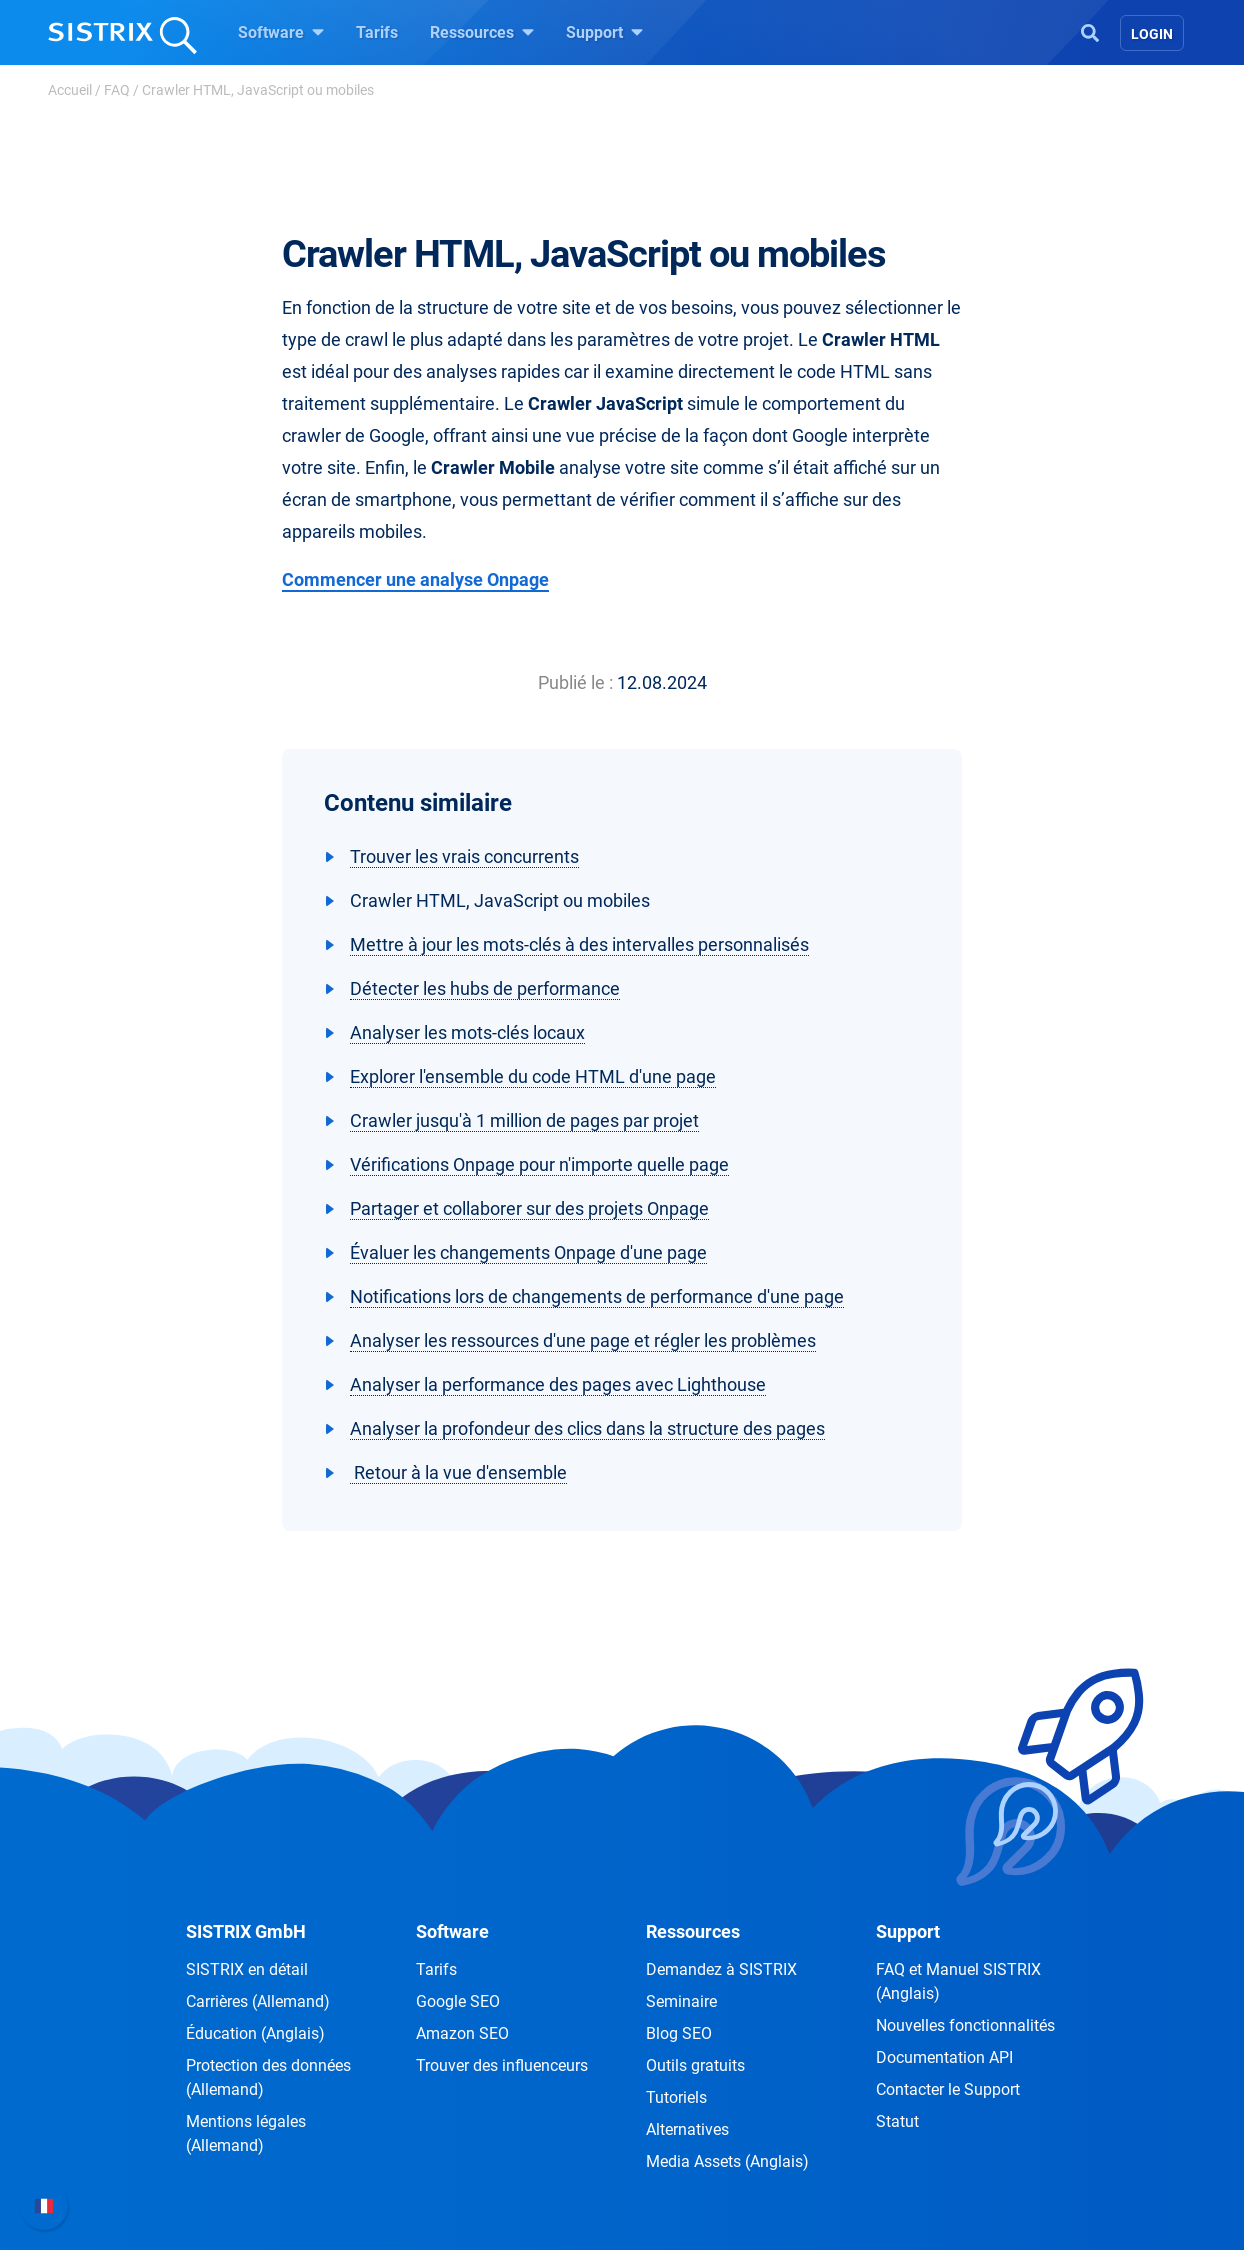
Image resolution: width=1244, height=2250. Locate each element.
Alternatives (687, 2129)
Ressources (482, 32)
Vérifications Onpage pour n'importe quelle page (539, 1164)
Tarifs (377, 32)
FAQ (117, 90)
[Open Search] (1090, 31)
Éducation (255, 2033)
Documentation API (944, 2057)
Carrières (258, 2001)
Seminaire (681, 2001)
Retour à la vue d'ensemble (458, 1472)
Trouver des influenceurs (502, 2065)
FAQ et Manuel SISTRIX (958, 1981)
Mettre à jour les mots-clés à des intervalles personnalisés (579, 944)
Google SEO (458, 2001)
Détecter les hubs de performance (485, 988)
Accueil (70, 90)
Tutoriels (676, 2097)
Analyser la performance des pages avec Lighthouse (558, 1384)
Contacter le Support (948, 2089)
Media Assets (727, 2161)
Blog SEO (679, 2033)
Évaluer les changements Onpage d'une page (528, 1252)
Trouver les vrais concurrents (464, 856)
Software (281, 32)
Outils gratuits (695, 2065)
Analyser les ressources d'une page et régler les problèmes (583, 1340)
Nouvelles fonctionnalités (965, 2025)
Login (1152, 34)
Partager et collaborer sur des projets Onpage (529, 1208)
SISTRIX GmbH (246, 1931)
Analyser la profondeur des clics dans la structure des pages (587, 1428)
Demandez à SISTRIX (721, 1969)
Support (604, 32)
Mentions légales (246, 2133)
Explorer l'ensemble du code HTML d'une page (533, 1076)
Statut (897, 2121)
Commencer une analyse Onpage (415, 579)
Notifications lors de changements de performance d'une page (597, 1296)
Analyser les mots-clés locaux (467, 1032)
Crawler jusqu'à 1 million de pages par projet (524, 1120)
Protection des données (268, 2077)
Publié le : (575, 682)
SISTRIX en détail (247, 1969)
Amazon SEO (462, 2033)
